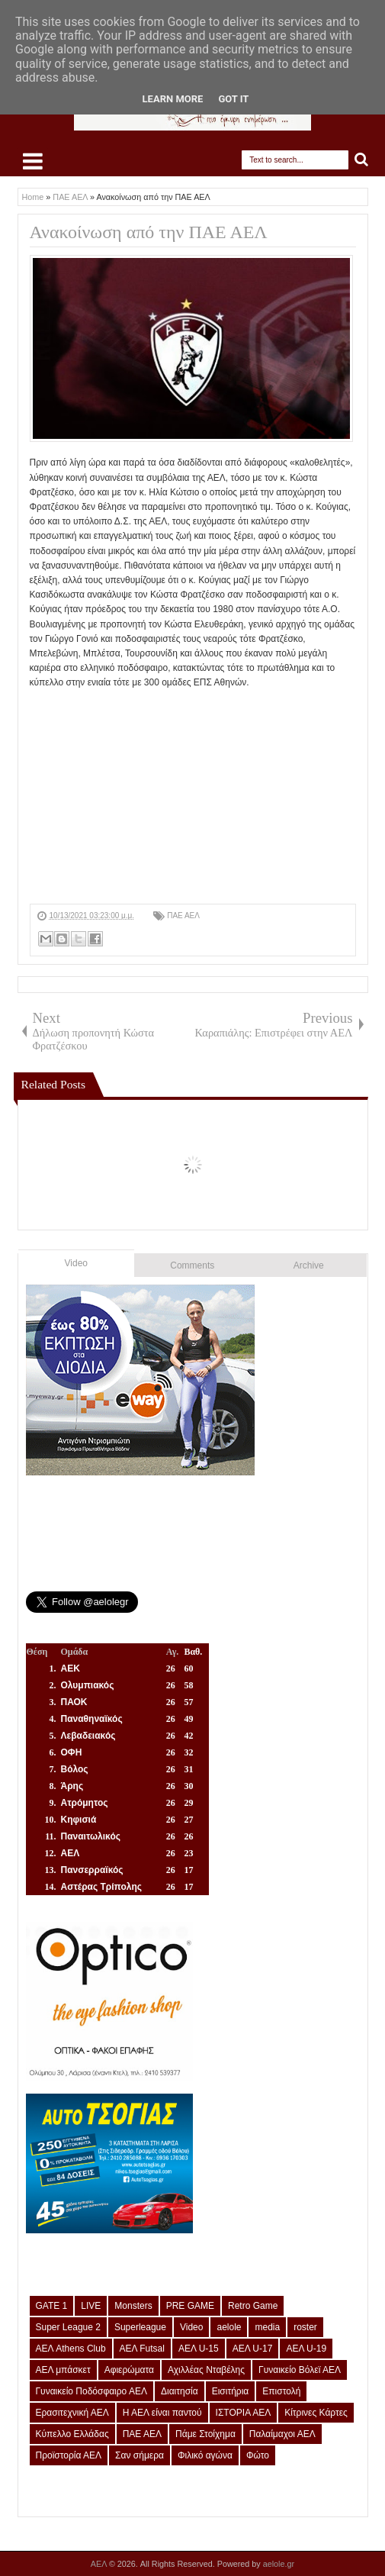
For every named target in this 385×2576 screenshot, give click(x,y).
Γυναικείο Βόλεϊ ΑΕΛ (299, 2370)
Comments (192, 1265)
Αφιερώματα (129, 2370)
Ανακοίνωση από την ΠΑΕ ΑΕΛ (149, 232)
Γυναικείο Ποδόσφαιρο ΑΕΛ (91, 2391)
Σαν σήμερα (139, 2455)
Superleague (140, 2327)
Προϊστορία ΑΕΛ (69, 2455)
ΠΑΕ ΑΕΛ (183, 915)
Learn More (173, 99)
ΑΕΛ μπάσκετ (63, 2370)
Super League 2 (68, 2327)
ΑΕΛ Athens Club (71, 2348)
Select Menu (33, 161)
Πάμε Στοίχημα (205, 2434)
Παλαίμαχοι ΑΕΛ (282, 2434)
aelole (229, 2327)
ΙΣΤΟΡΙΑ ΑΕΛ (243, 2412)
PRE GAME (190, 2305)
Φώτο (257, 2455)
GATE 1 (52, 2305)
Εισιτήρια (230, 2391)
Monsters (133, 2305)
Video (76, 1263)
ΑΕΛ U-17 (253, 2348)
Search (361, 160)
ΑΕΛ (100, 2563)
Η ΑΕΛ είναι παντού (162, 2412)
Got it (233, 99)
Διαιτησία (179, 2391)
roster (305, 2327)
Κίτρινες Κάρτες (316, 2412)
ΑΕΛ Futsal (142, 2348)
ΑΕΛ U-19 (306, 2348)
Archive (309, 1265)
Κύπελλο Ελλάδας (72, 2434)
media (267, 2327)
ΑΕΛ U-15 (198, 2348)
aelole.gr (278, 2563)
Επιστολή (281, 2391)
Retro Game (253, 2305)
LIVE (91, 2305)
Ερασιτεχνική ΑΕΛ (72, 2412)
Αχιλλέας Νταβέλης (206, 2370)
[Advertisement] (193, 797)
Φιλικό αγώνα (205, 2455)
